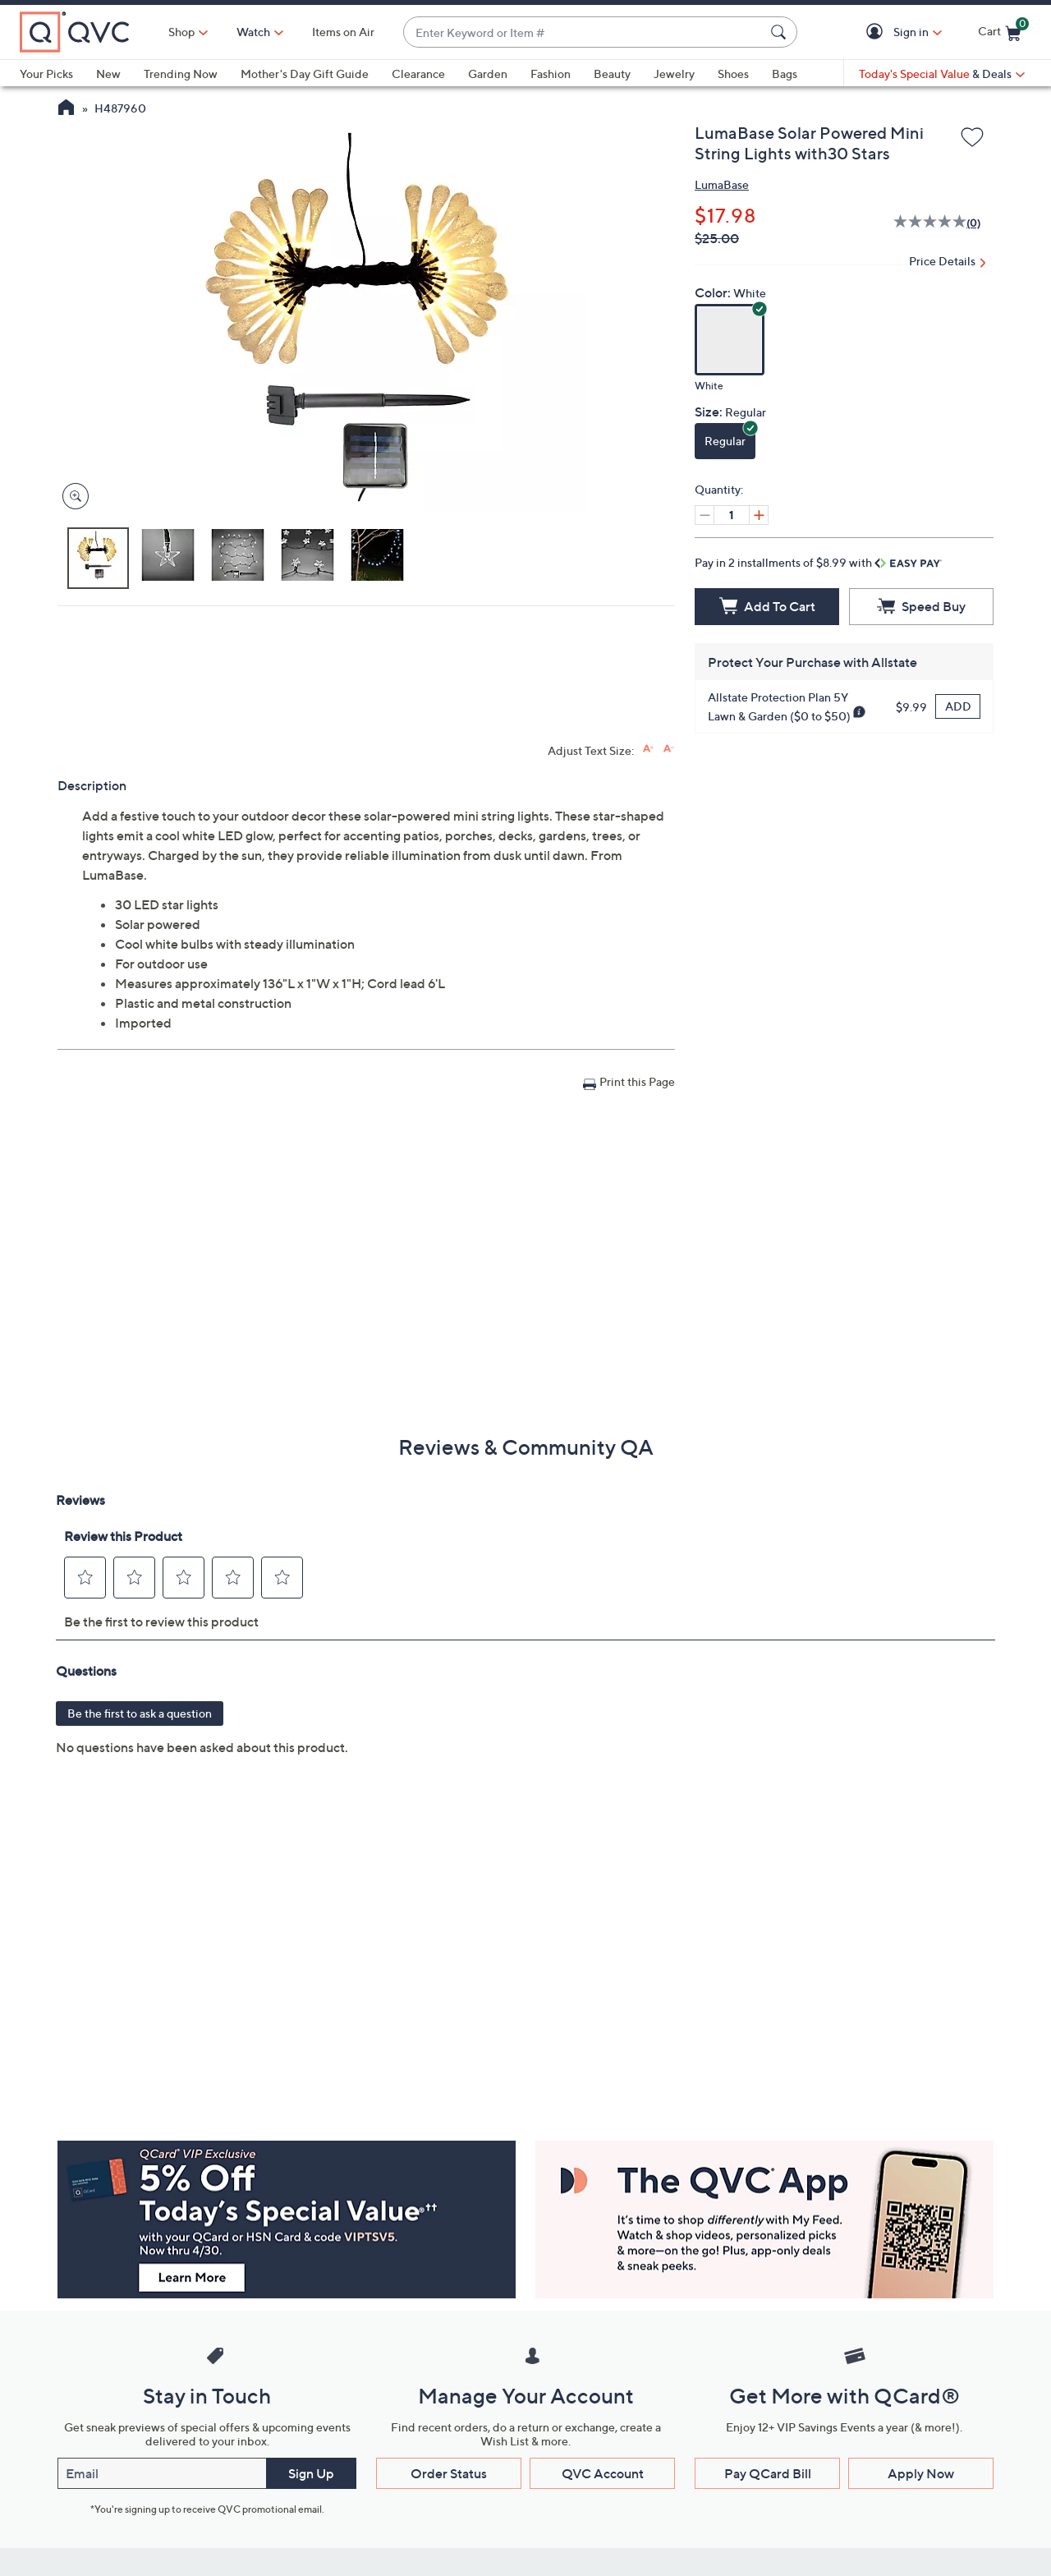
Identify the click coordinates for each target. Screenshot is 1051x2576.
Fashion (550, 73)
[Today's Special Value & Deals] (942, 74)
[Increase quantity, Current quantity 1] (759, 515)
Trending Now (181, 73)
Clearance (418, 73)
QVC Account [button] (603, 2473)
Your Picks (46, 73)
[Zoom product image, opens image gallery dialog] (71, 496)
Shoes (733, 73)
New (108, 73)
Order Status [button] (449, 2473)
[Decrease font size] (669, 749)
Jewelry (674, 73)
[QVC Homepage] (66, 109)
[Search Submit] (780, 32)
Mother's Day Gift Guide (305, 73)
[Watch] (253, 32)
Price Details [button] (942, 261)
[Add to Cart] (767, 606)
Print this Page (637, 1081)
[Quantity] (732, 515)
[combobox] (584, 32)
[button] (877, 32)
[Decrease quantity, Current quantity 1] (704, 515)
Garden (487, 73)
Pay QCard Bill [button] (767, 2473)
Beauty (612, 73)
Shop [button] (181, 32)
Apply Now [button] (921, 2473)
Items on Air (343, 32)
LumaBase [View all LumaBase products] (722, 184)
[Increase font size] (648, 749)
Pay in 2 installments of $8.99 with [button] (818, 562)
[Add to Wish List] (972, 138)
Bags (784, 73)
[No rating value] (929, 223)
